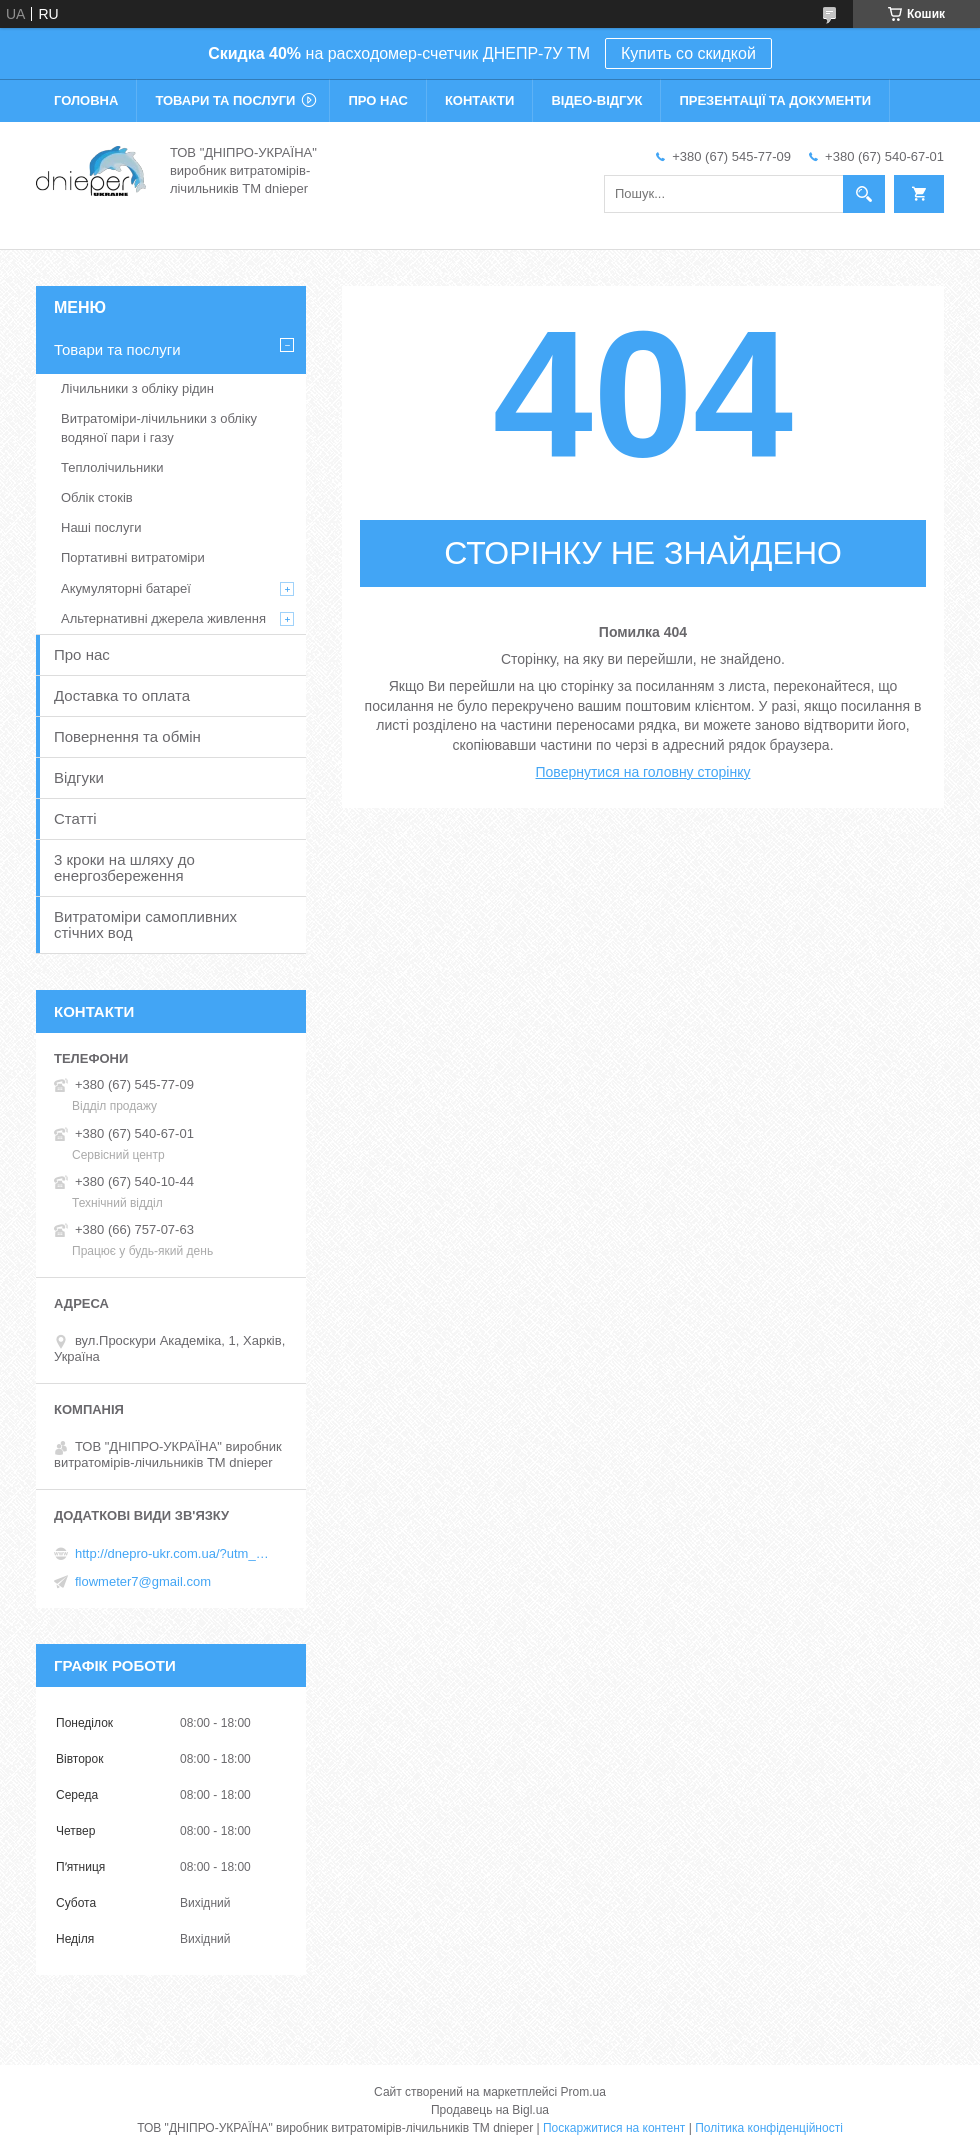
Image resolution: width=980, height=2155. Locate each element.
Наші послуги (101, 527)
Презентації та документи (775, 100)
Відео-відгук (596, 100)
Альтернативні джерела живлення (163, 618)
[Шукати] (864, 194)
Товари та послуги (225, 100)
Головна (86, 100)
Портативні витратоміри (133, 557)
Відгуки (79, 777)
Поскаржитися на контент (614, 2128)
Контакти (480, 100)
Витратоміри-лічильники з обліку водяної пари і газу (159, 427)
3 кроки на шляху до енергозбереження (124, 867)
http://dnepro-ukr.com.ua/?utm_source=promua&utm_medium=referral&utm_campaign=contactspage (175, 1553)
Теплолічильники (112, 467)
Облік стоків (97, 497)
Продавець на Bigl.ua (490, 2110)
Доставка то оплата (122, 695)
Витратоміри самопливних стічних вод (145, 924)
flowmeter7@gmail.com (143, 1581)
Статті (75, 818)
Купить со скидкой (688, 53)
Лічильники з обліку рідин (137, 388)
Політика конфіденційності (769, 2128)
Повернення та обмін (127, 736)
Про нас (377, 100)
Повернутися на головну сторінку (643, 772)
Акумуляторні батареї (126, 588)
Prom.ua (583, 2092)
